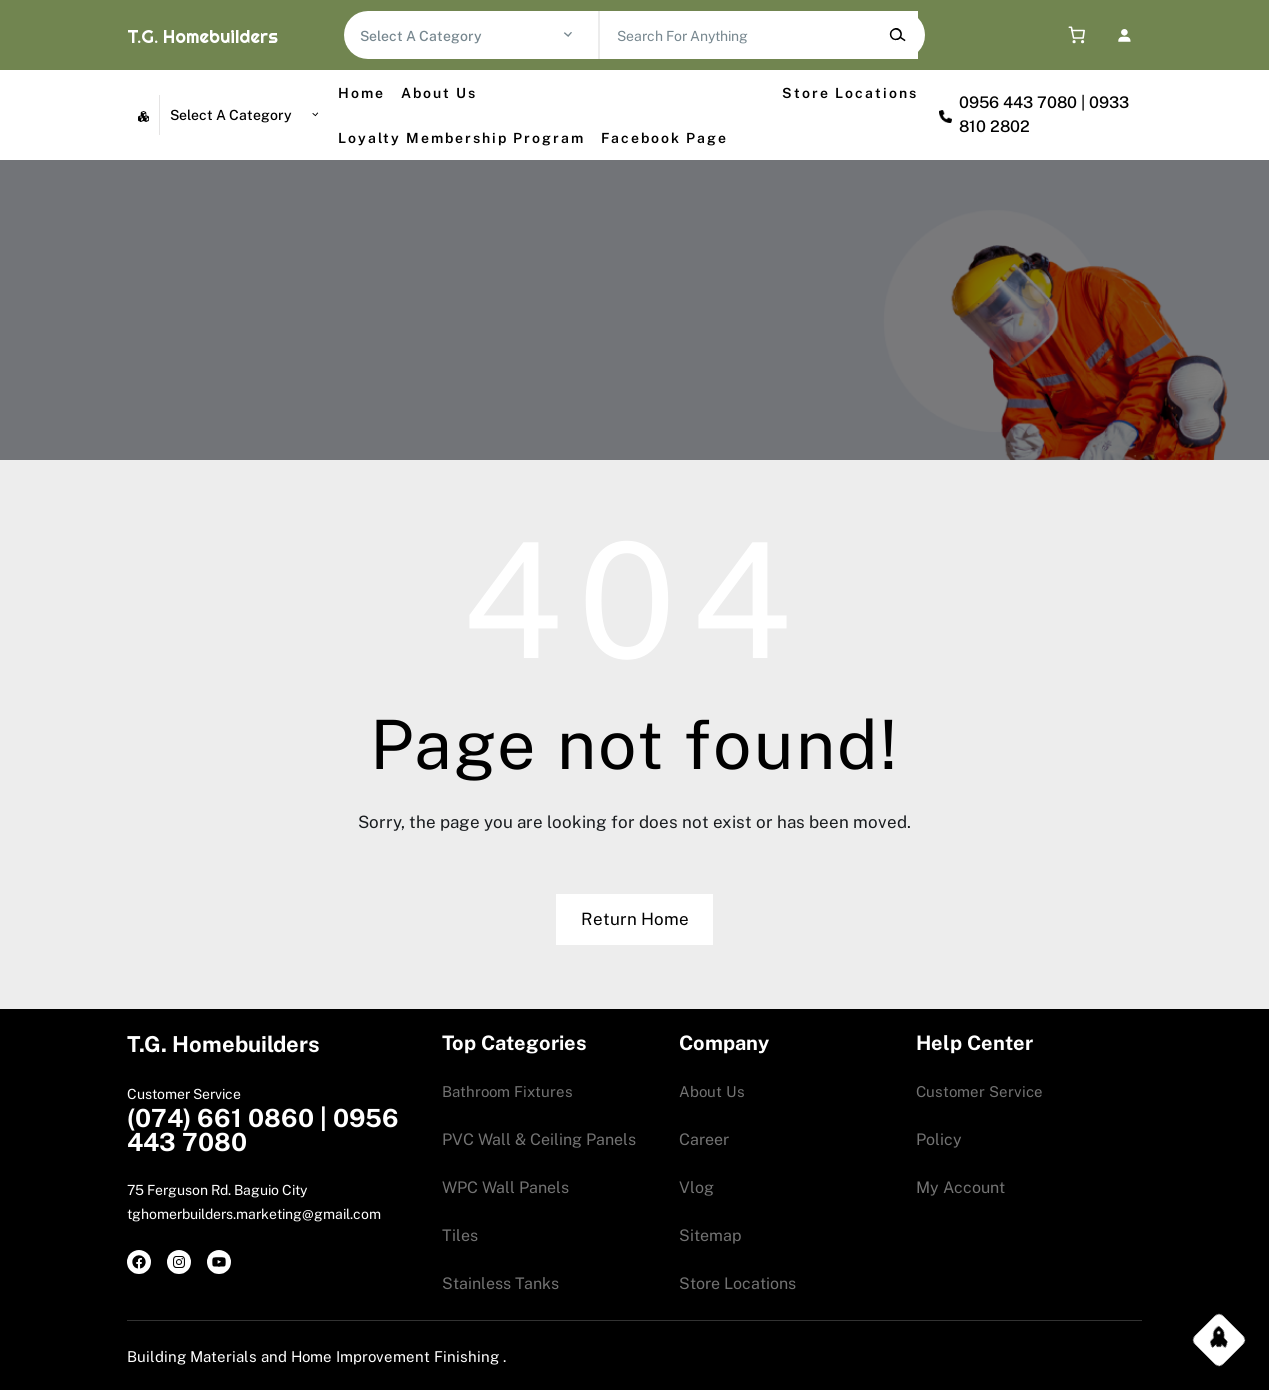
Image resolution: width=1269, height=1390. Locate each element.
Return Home (635, 919)
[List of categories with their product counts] (460, 36)
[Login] (1123, 34)
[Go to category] (568, 35)
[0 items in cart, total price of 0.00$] (1072, 35)
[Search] (897, 35)
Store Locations (850, 93)
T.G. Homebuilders (202, 36)
